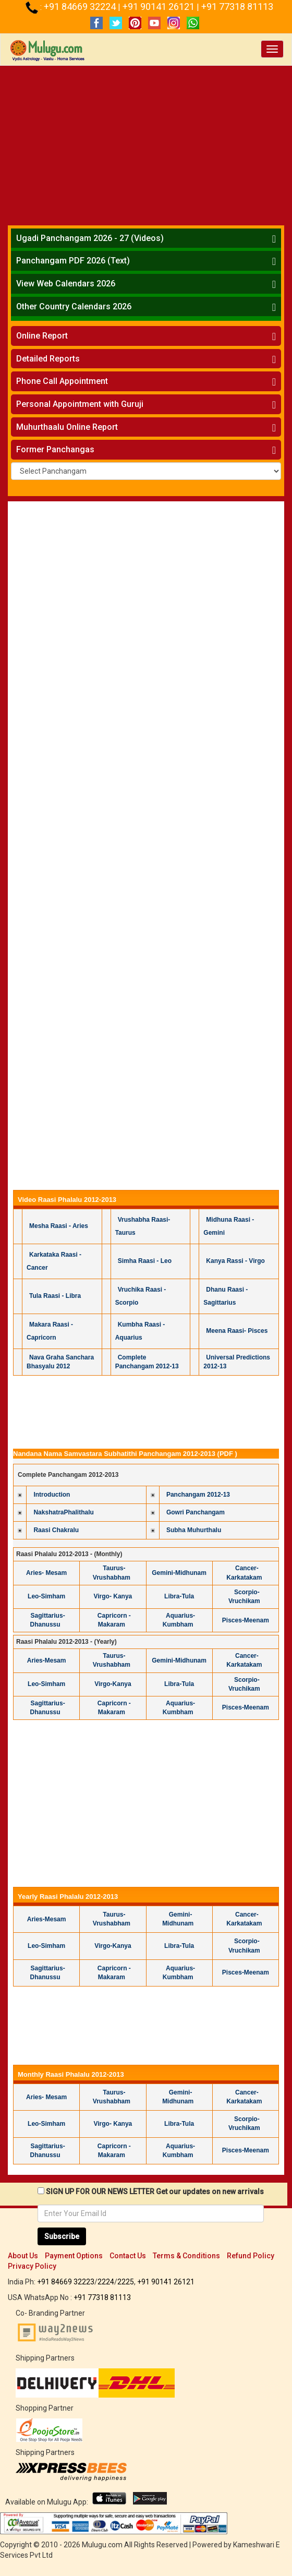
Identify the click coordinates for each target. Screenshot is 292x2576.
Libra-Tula (179, 1596)
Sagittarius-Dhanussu (47, 1620)
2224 (106, 2282)
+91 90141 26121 (160, 6)
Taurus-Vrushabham (111, 1660)
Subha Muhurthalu (193, 1530)
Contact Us (128, 2256)
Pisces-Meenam (245, 1620)
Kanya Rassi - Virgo (235, 1261)
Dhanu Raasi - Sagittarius (225, 1296)
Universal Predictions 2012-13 (236, 1362)
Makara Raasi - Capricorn (50, 1331)
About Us (23, 2256)
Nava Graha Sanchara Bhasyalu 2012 (60, 1362)
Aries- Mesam (46, 1572)
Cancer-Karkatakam (244, 1572)
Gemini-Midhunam (179, 1572)
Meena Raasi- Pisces (236, 1330)
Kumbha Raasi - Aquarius (140, 1331)
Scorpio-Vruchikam (244, 1596)
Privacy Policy (32, 2266)
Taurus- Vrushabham (111, 1572)
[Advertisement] (146, 144)
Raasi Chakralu (56, 1530)
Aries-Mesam (46, 1660)
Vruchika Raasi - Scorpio (140, 1296)
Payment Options (74, 2256)
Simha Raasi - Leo (145, 1261)
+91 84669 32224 (81, 6)
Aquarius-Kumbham (179, 1620)
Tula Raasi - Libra (55, 1295)
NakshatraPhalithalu (63, 1512)
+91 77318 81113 (237, 6)
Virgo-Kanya (112, 1684)
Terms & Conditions (186, 2256)
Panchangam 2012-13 (198, 1494)
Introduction (51, 1494)
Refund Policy (250, 2256)
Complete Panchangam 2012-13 (147, 1362)
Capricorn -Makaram (114, 1620)
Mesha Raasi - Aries (58, 1226)
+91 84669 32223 (65, 2282)
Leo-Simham (46, 1596)
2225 (125, 2282)
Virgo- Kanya (112, 1596)
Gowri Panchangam (195, 1512)
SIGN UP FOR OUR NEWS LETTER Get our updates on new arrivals (155, 2191)
